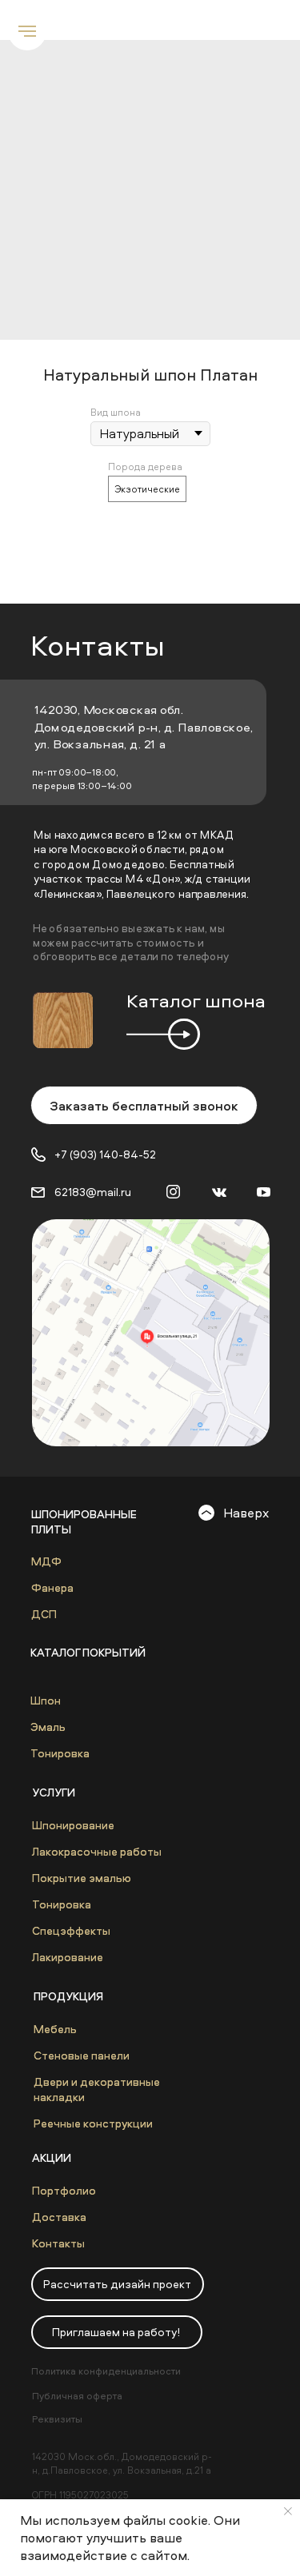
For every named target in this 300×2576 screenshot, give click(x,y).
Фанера (52, 1587)
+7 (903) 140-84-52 (105, 1154)
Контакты (58, 2243)
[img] (151, 1332)
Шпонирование (73, 1824)
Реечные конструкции (93, 2123)
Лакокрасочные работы (97, 1851)
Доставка (59, 2216)
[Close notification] (288, 2511)
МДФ (46, 1561)
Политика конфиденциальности (106, 2371)
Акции (51, 2157)
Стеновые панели (82, 2055)
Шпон (45, 1700)
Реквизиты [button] (57, 2419)
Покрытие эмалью (81, 1877)
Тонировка (60, 1753)
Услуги (53, 1792)
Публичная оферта (77, 2396)
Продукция (68, 1996)
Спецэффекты (71, 1930)
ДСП (44, 1613)
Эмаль (48, 1726)
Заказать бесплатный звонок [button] (144, 1106)
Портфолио (64, 2190)
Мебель (55, 2028)
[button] (117, 2284)
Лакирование (67, 1956)
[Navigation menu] (27, 31)
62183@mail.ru (92, 1191)
